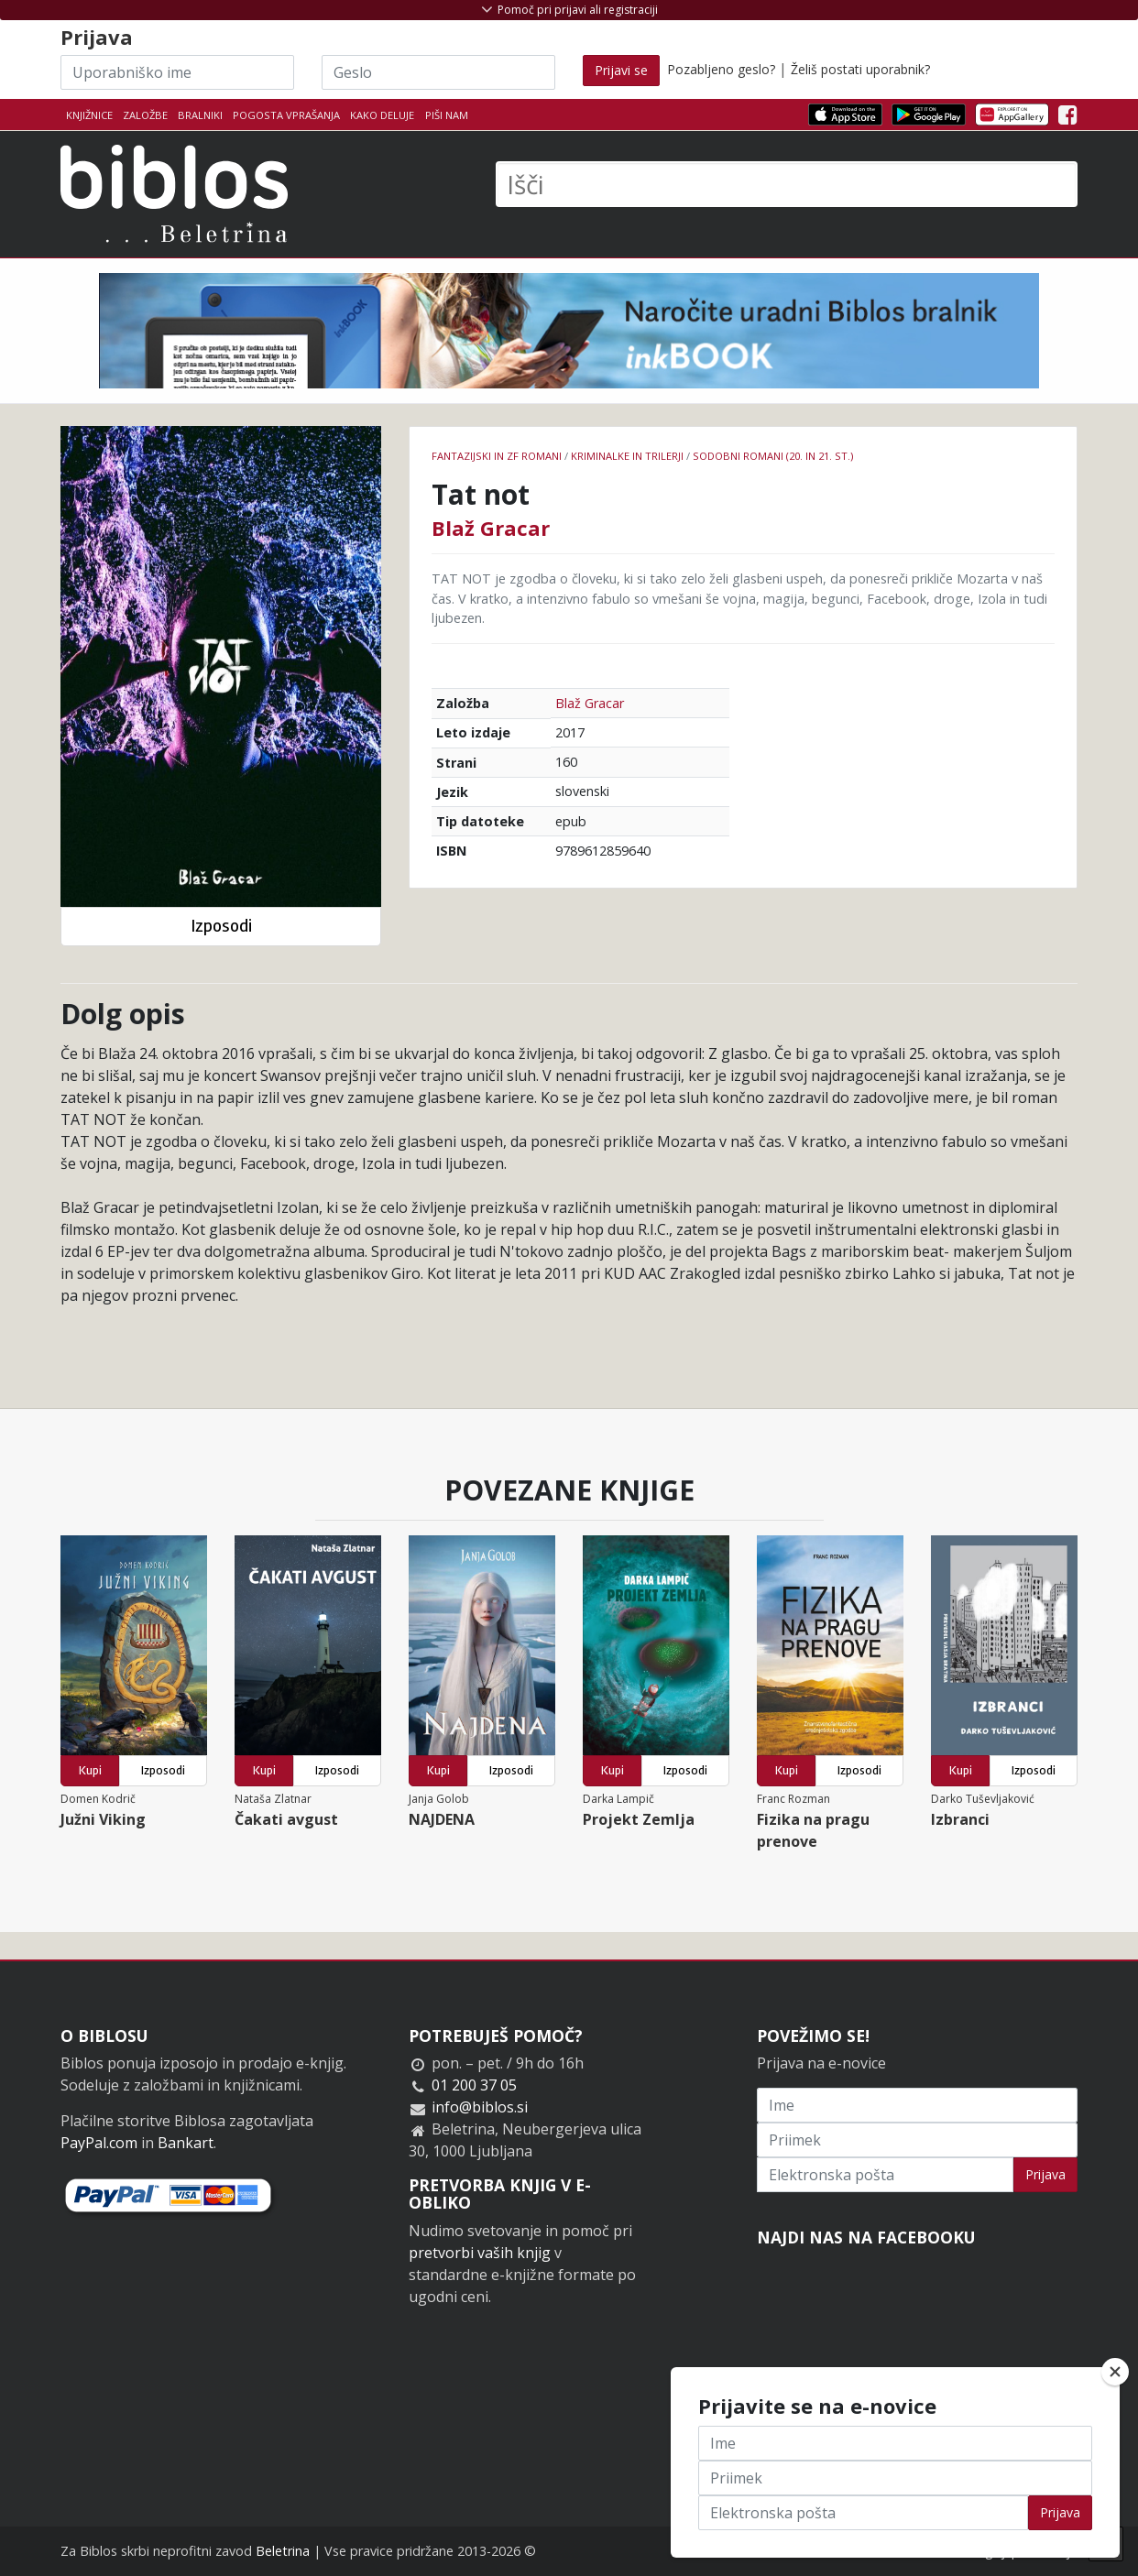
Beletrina (283, 2551)
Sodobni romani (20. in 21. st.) (773, 456)
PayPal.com (98, 2143)
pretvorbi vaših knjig (480, 2253)
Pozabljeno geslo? (721, 69)
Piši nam (446, 115)
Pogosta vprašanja (286, 115)
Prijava (1045, 2174)
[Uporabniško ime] (177, 72)
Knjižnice (89, 115)
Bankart (185, 2143)
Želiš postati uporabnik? (860, 69)
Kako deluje (382, 115)
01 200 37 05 (474, 2085)
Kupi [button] (90, 1770)
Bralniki (200, 115)
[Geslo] (438, 72)
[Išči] (787, 184)
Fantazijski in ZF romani (497, 456)
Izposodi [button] (221, 925)
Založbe (145, 115)
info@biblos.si (480, 2107)
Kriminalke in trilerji (627, 456)
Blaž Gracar (491, 527)
